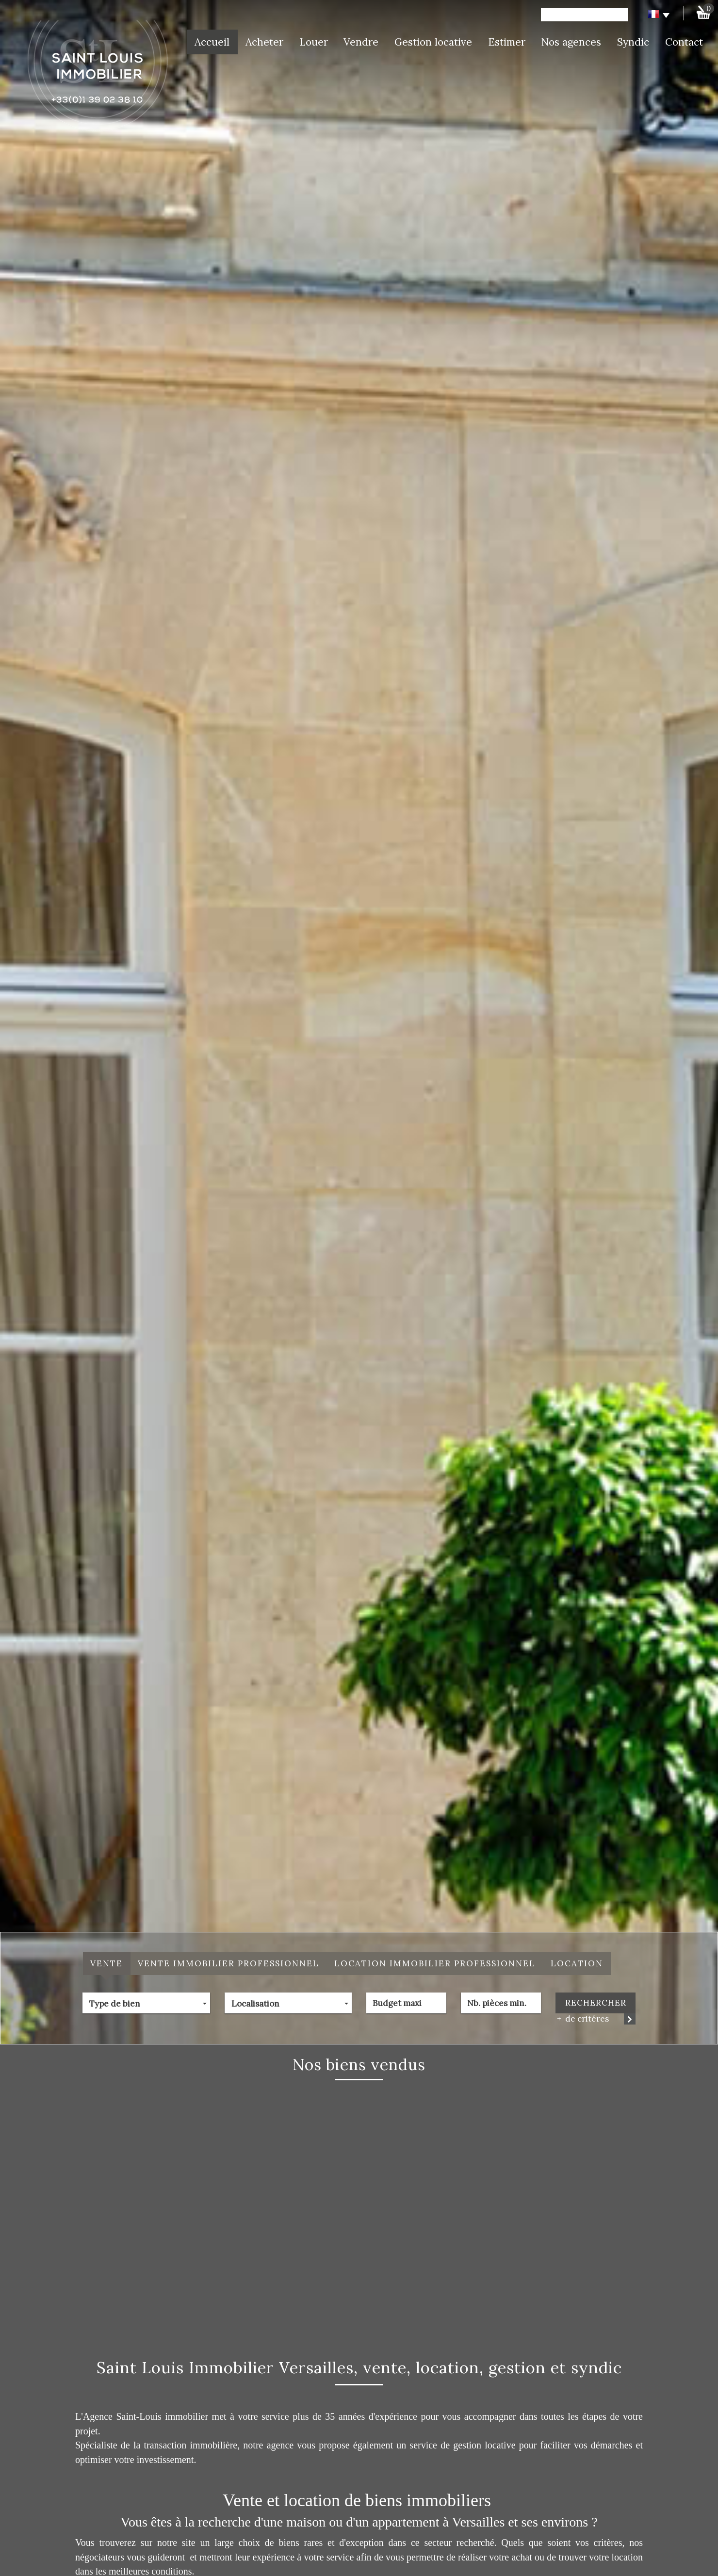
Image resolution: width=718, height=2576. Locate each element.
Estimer (506, 42)
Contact (684, 42)
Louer (313, 42)
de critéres (583, 2019)
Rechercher (595, 2002)
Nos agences (571, 42)
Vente (106, 1963)
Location (577, 1963)
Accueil (212, 42)
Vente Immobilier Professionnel (228, 1963)
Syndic (633, 42)
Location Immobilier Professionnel (435, 1963)
